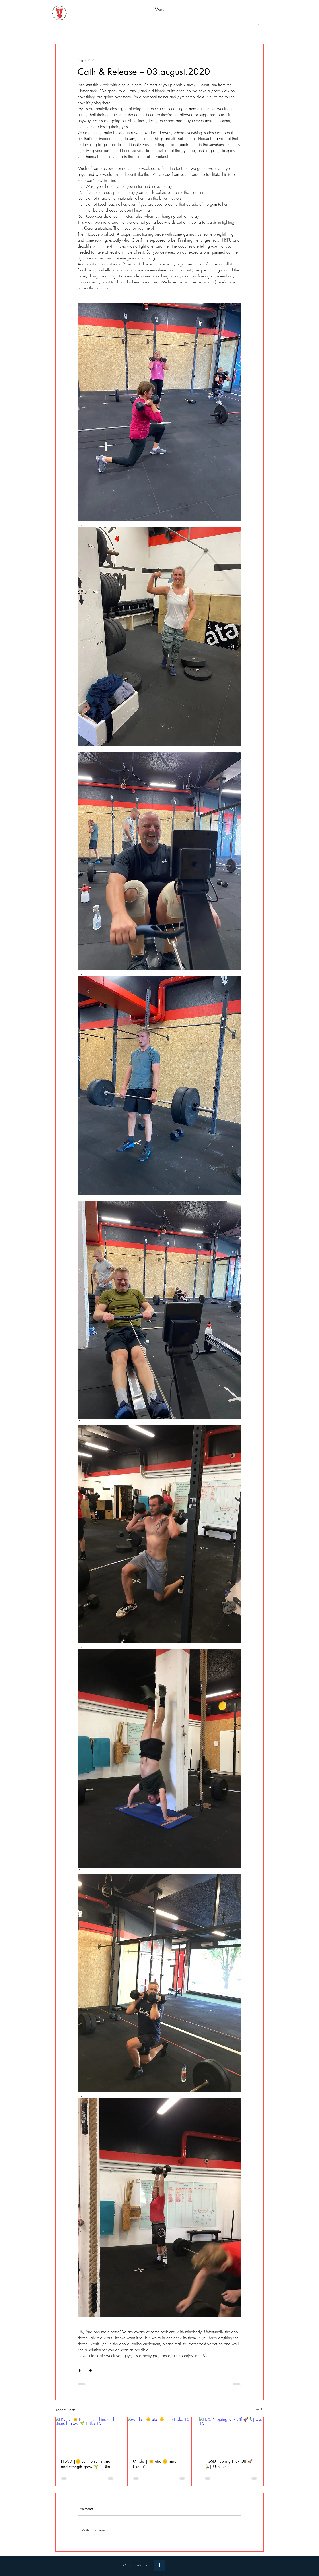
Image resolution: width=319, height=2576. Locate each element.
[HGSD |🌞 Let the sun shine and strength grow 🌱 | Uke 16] (88, 2435)
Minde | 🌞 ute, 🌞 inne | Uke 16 (156, 2463)
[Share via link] (90, 2370)
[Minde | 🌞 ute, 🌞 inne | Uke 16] (160, 2435)
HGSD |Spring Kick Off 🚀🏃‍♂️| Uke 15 (229, 2463)
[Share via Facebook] (80, 2370)
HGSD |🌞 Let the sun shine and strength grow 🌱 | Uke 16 (85, 2463)
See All (259, 2409)
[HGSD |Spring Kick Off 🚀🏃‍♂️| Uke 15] (231, 2435)
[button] (159, 9)
